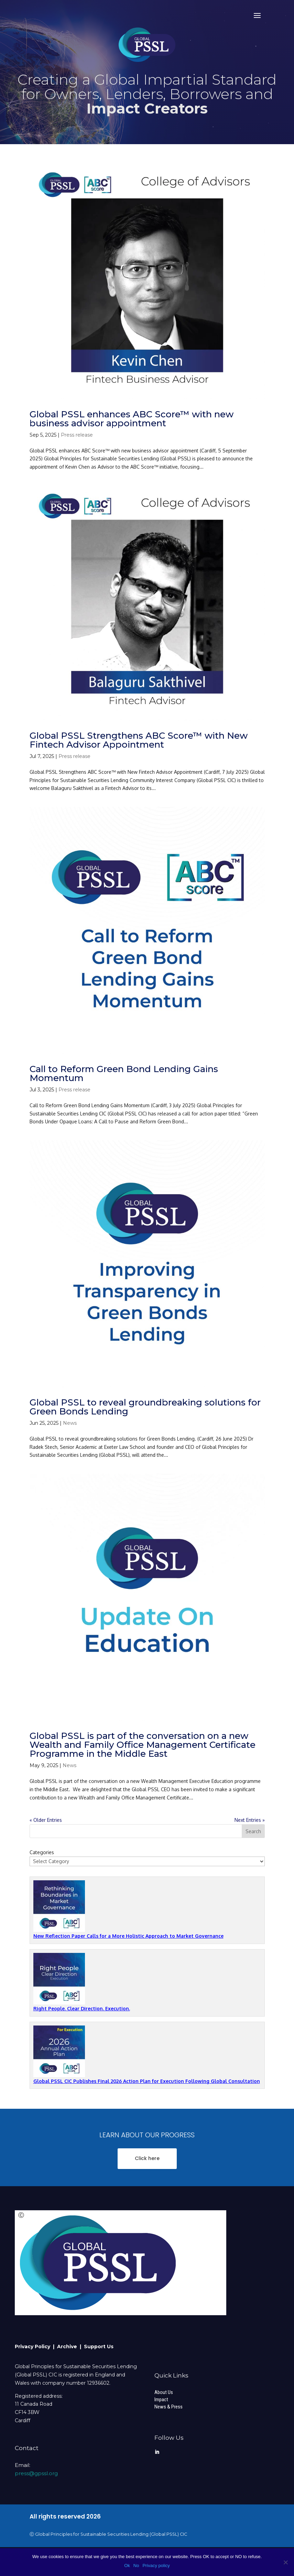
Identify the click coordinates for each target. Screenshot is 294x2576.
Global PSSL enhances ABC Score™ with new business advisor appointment (131, 419)
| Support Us (96, 2346)
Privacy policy (156, 2565)
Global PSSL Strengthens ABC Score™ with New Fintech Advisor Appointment (139, 740)
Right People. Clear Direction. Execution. (81, 2008)
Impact (161, 2399)
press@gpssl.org (36, 2473)
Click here (147, 2158)
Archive (68, 2346)
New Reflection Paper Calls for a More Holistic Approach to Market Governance (128, 1936)
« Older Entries (46, 1820)
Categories (42, 1852)
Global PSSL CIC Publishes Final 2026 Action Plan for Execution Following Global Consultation (146, 2081)
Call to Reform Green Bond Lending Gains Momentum (124, 1073)
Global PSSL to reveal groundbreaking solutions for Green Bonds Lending (145, 1407)
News (70, 1423)
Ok (127, 2565)
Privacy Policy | (36, 2346)
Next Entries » (250, 1820)
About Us (163, 2392)
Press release (77, 435)
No (136, 2565)
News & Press (168, 2407)
